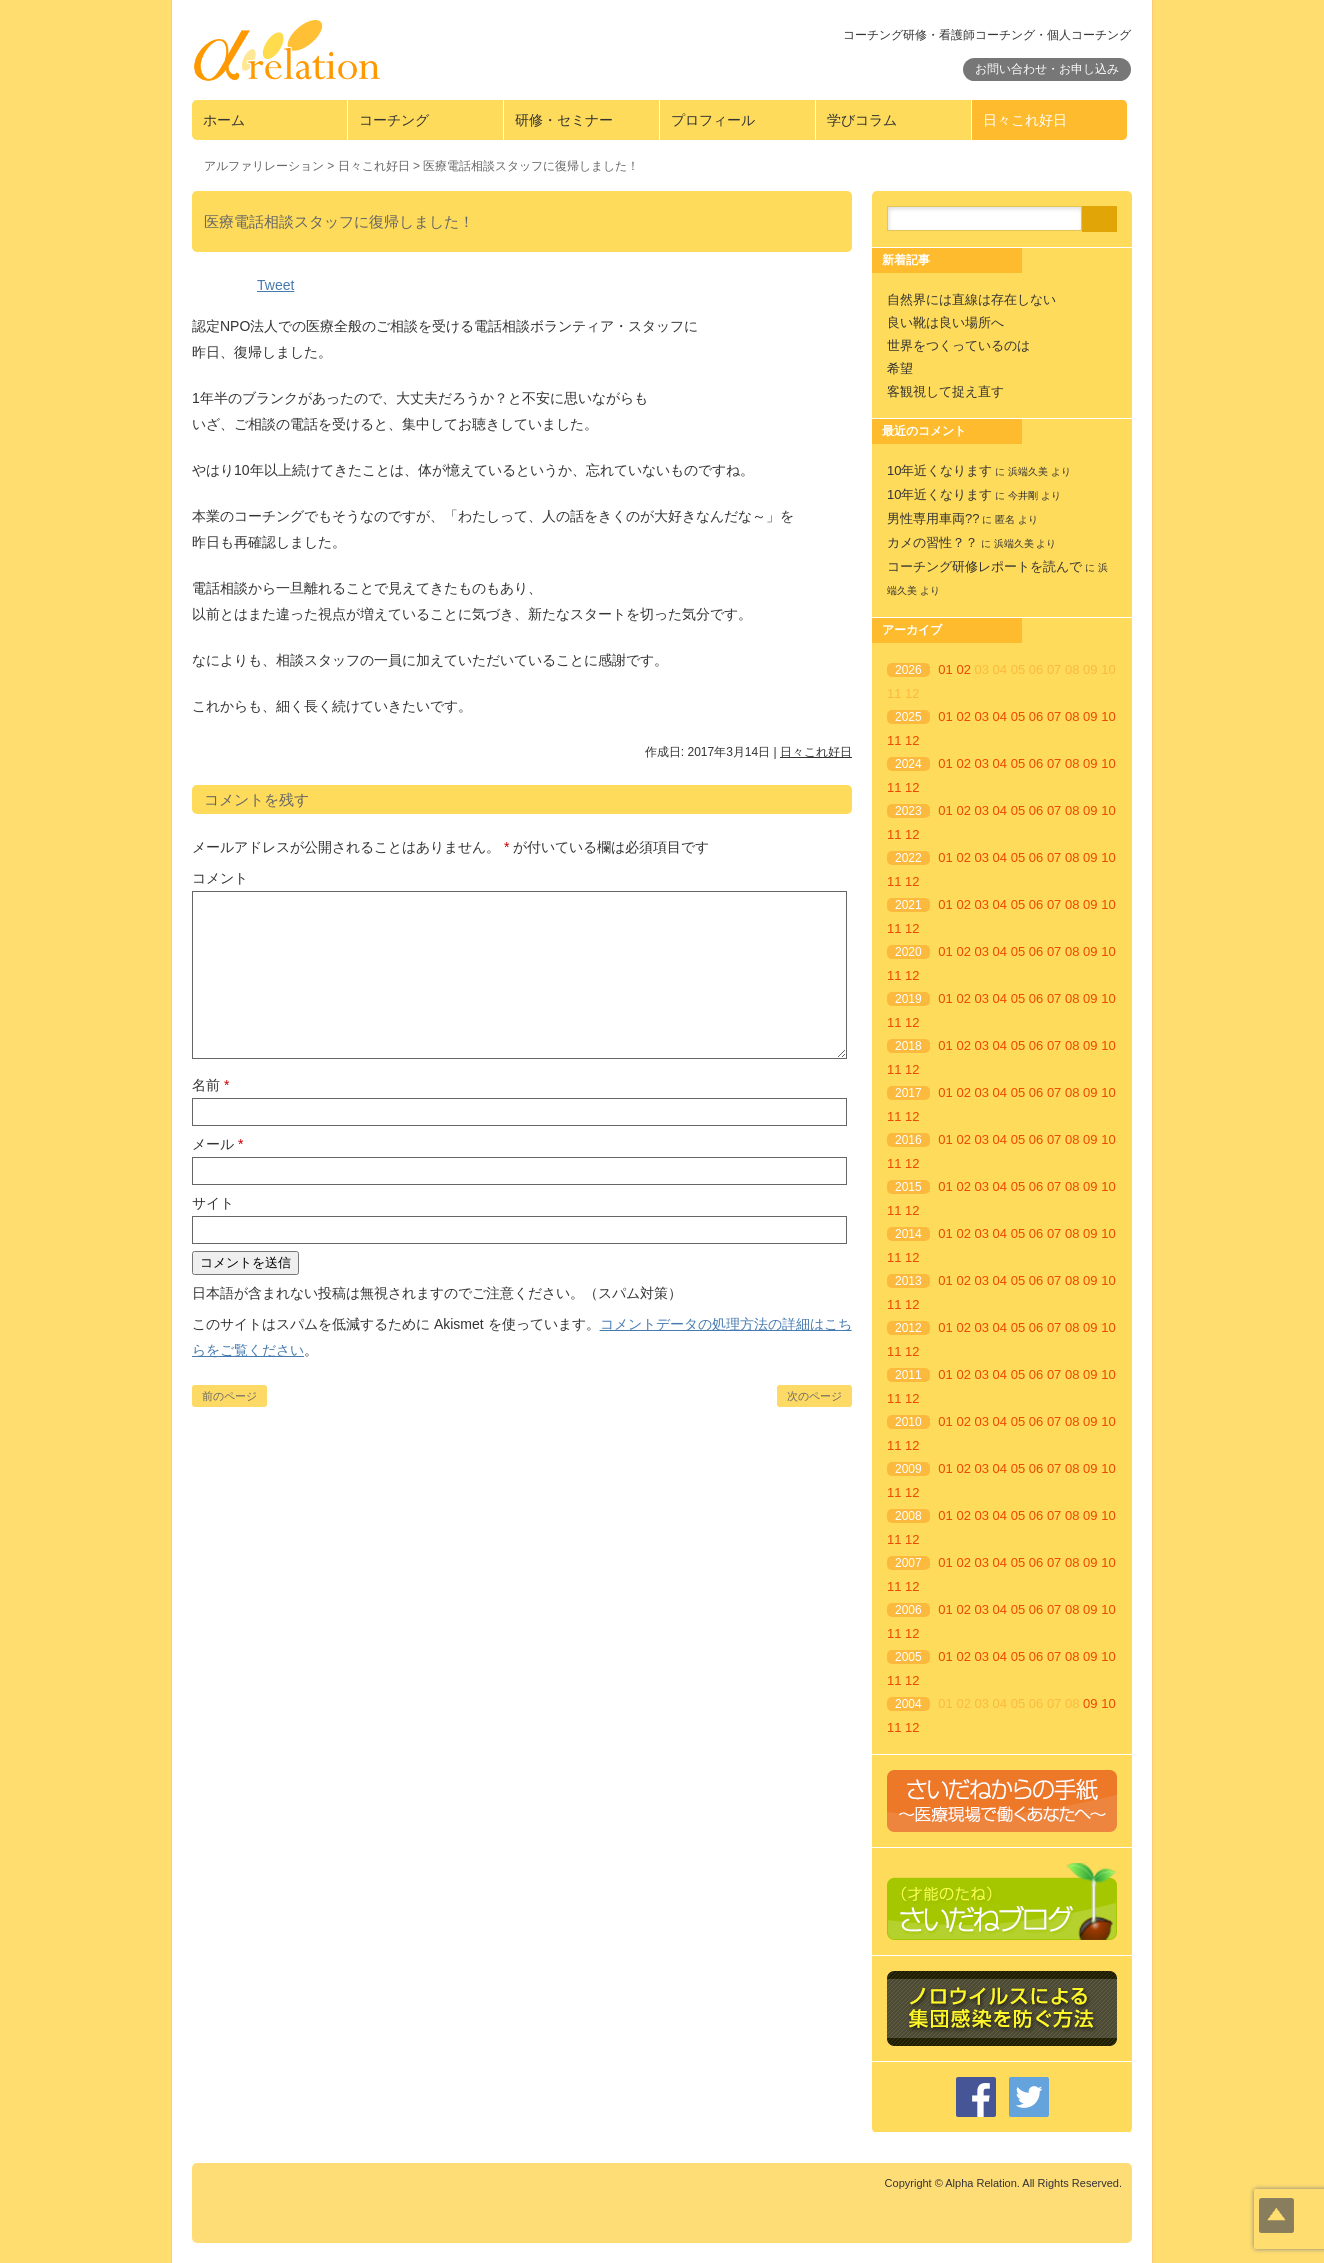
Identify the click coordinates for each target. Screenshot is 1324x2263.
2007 (908, 1563)
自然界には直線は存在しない (971, 299)
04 (1000, 716)
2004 (908, 1704)
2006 (908, 1610)
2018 (908, 1046)
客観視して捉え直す (945, 391)
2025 (908, 717)
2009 (908, 1469)
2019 (908, 999)
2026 (908, 670)
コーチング (394, 120)
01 (945, 669)
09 (1090, 716)
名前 (210, 1085)
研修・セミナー (564, 120)
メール (217, 1144)
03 (982, 716)
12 (912, 740)
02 (963, 669)
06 (1036, 716)
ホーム (224, 120)
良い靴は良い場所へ (945, 322)
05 (1018, 716)
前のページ (229, 1396)
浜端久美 (1028, 471)
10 (1108, 716)
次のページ (814, 1396)
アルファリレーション (264, 166)
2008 (908, 1516)
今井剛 (1023, 495)
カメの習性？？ (932, 542)
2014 (908, 1234)
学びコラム (862, 120)
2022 (908, 858)
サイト (213, 1203)
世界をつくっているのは (958, 345)
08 (1072, 716)
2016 (908, 1140)
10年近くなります (939, 470)
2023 (908, 811)
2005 (908, 1657)
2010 (908, 1422)
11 (894, 740)
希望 (900, 368)
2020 (908, 952)
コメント (220, 878)
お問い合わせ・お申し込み (1047, 69)
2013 (908, 1281)
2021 (908, 905)
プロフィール (713, 120)
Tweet (275, 285)
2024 (908, 764)
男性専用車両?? (933, 518)
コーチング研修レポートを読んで (984, 566)
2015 (908, 1187)
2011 (908, 1375)
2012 (908, 1328)
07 (1054, 716)
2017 (908, 1093)
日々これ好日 (1025, 120)
